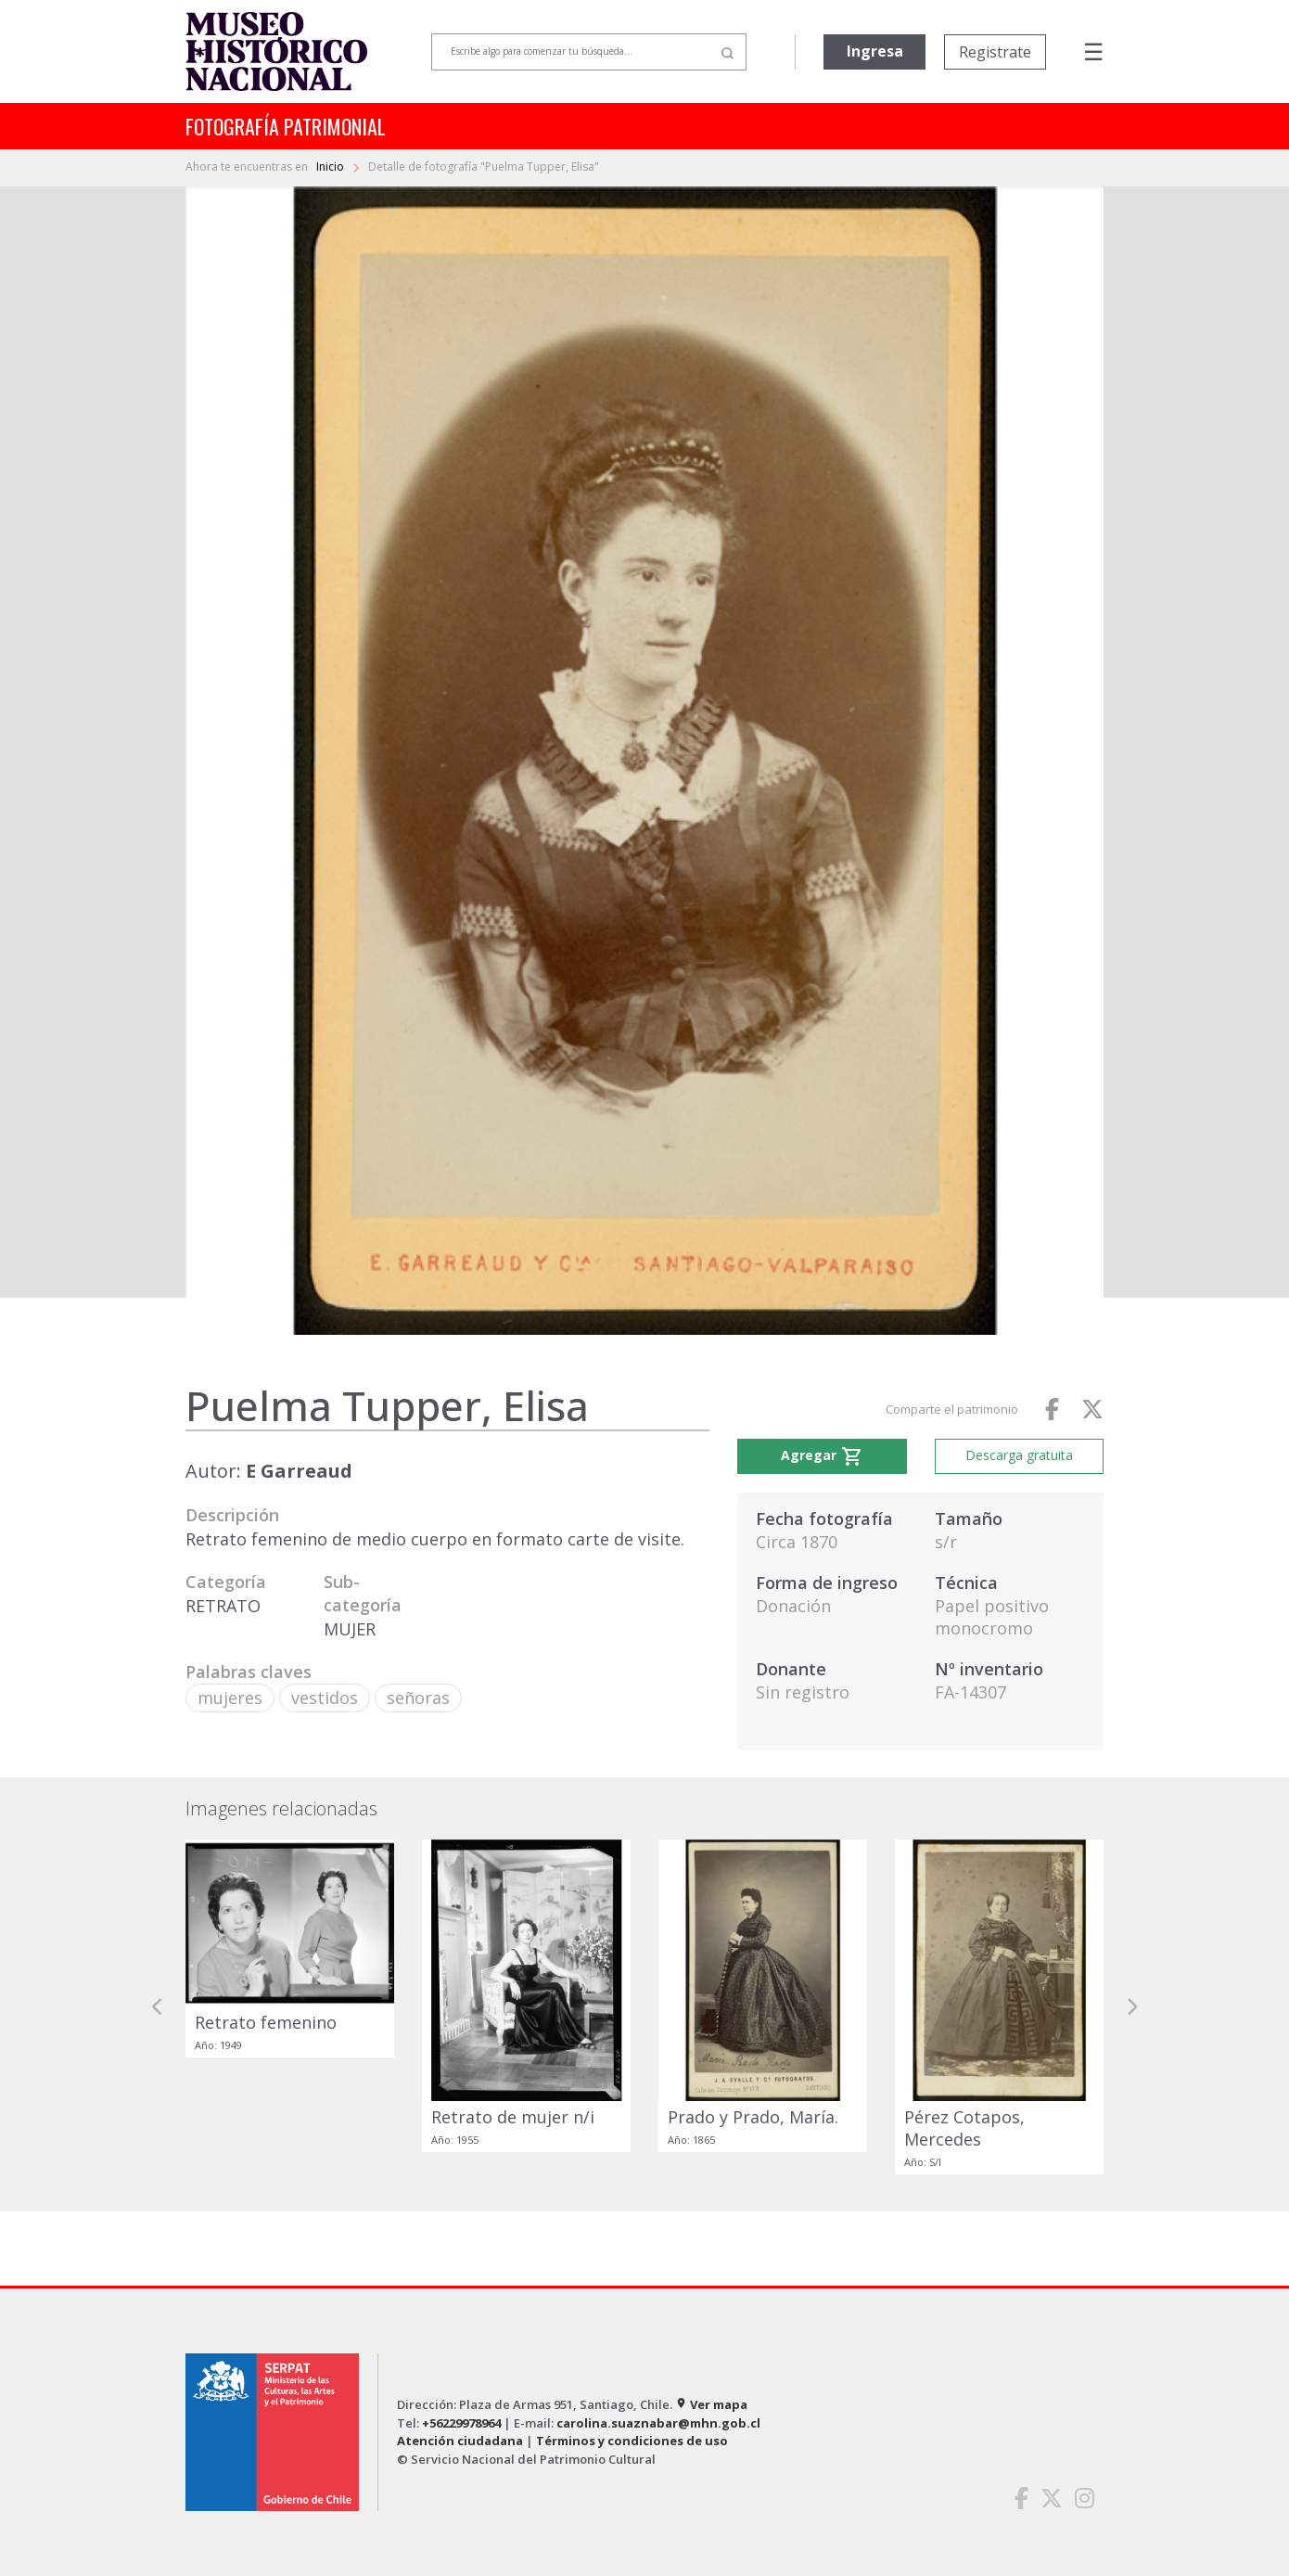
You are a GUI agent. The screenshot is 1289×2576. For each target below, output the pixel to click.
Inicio (331, 166)
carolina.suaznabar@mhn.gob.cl (658, 2423)
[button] (157, 2006)
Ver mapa (711, 2404)
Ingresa (875, 51)
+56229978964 (461, 2423)
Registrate (995, 52)
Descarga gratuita (1019, 1455)
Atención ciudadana (460, 2440)
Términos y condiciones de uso (632, 2440)
